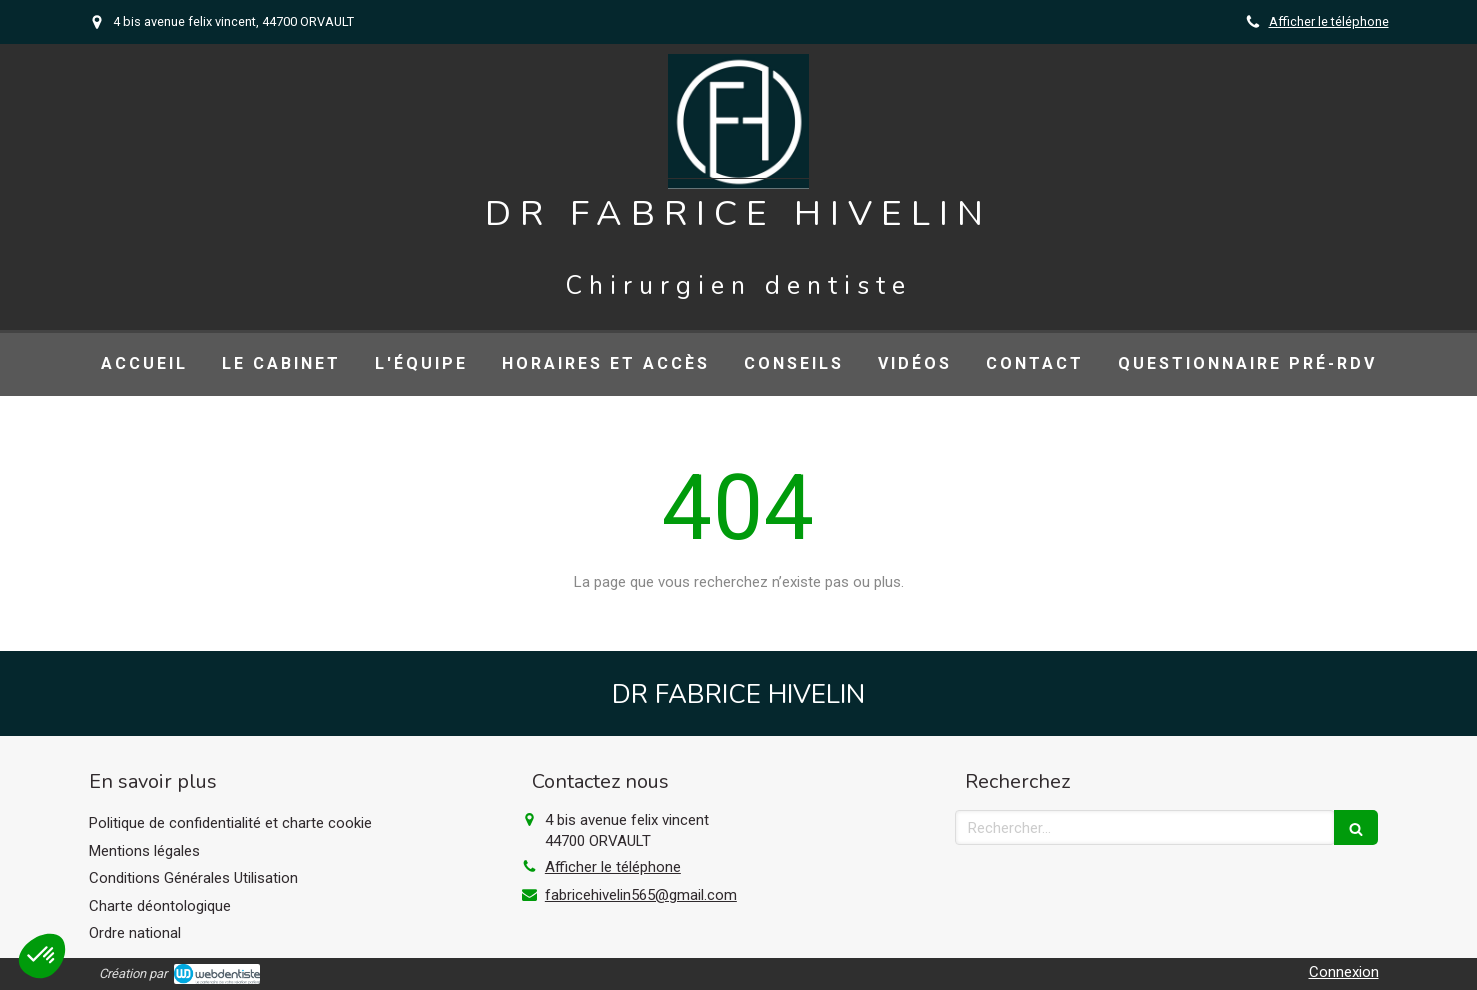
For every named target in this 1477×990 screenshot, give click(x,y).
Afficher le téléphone (1329, 21)
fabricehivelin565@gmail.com (641, 895)
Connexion (1344, 972)
